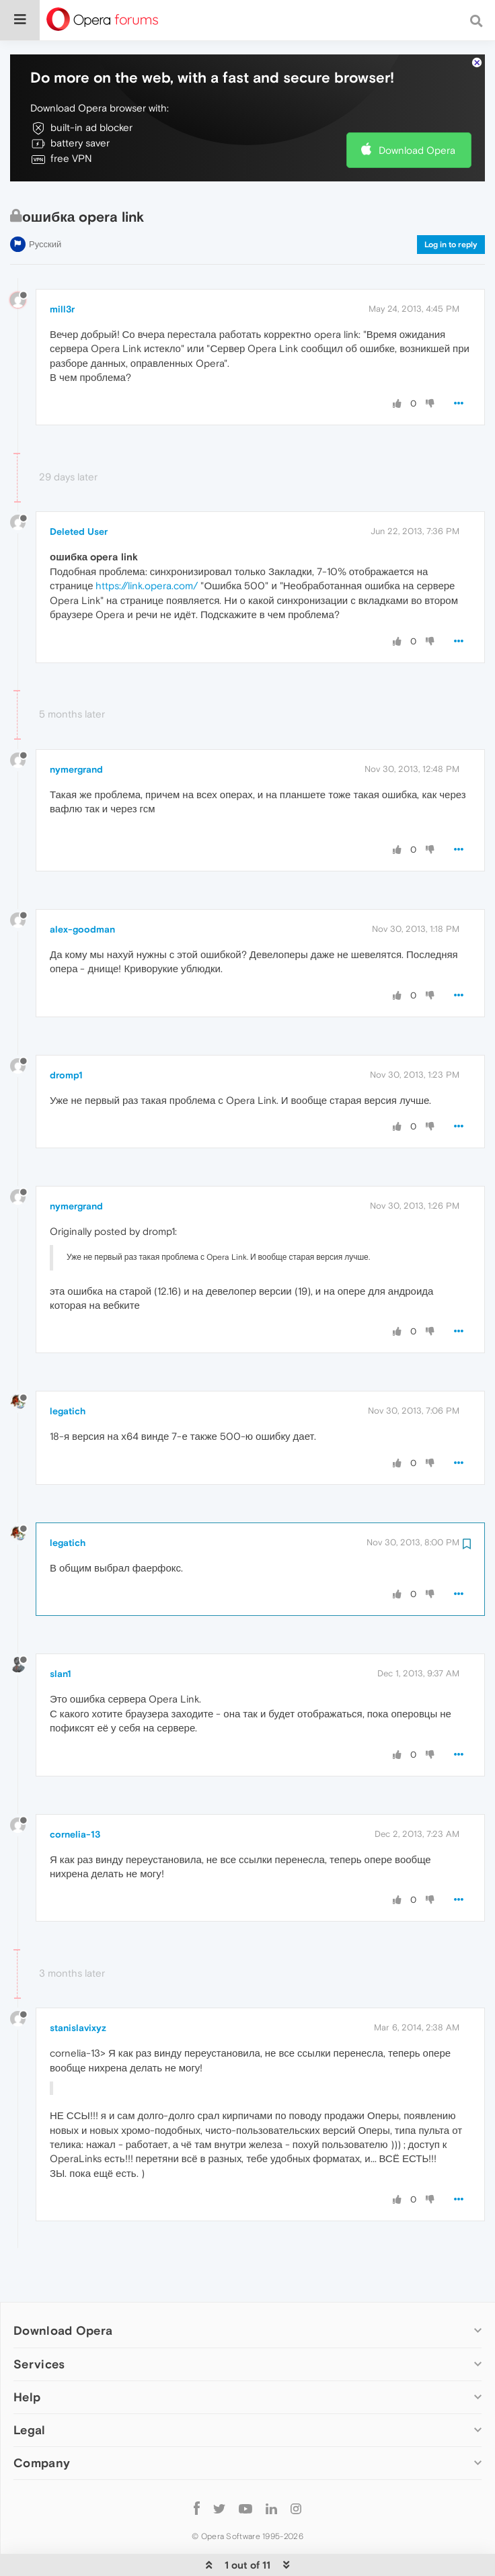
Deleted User (79, 490)
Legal (29, 2389)
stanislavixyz (78, 1986)
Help (26, 2356)
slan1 (60, 1632)
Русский (45, 203)
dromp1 (66, 1034)
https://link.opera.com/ (147, 544)
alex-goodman (82, 888)
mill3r (62, 268)
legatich (67, 1370)
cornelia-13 (75, 1793)
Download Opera (417, 109)
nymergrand (76, 728)
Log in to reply (451, 203)
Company (41, 2422)
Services (39, 2323)
